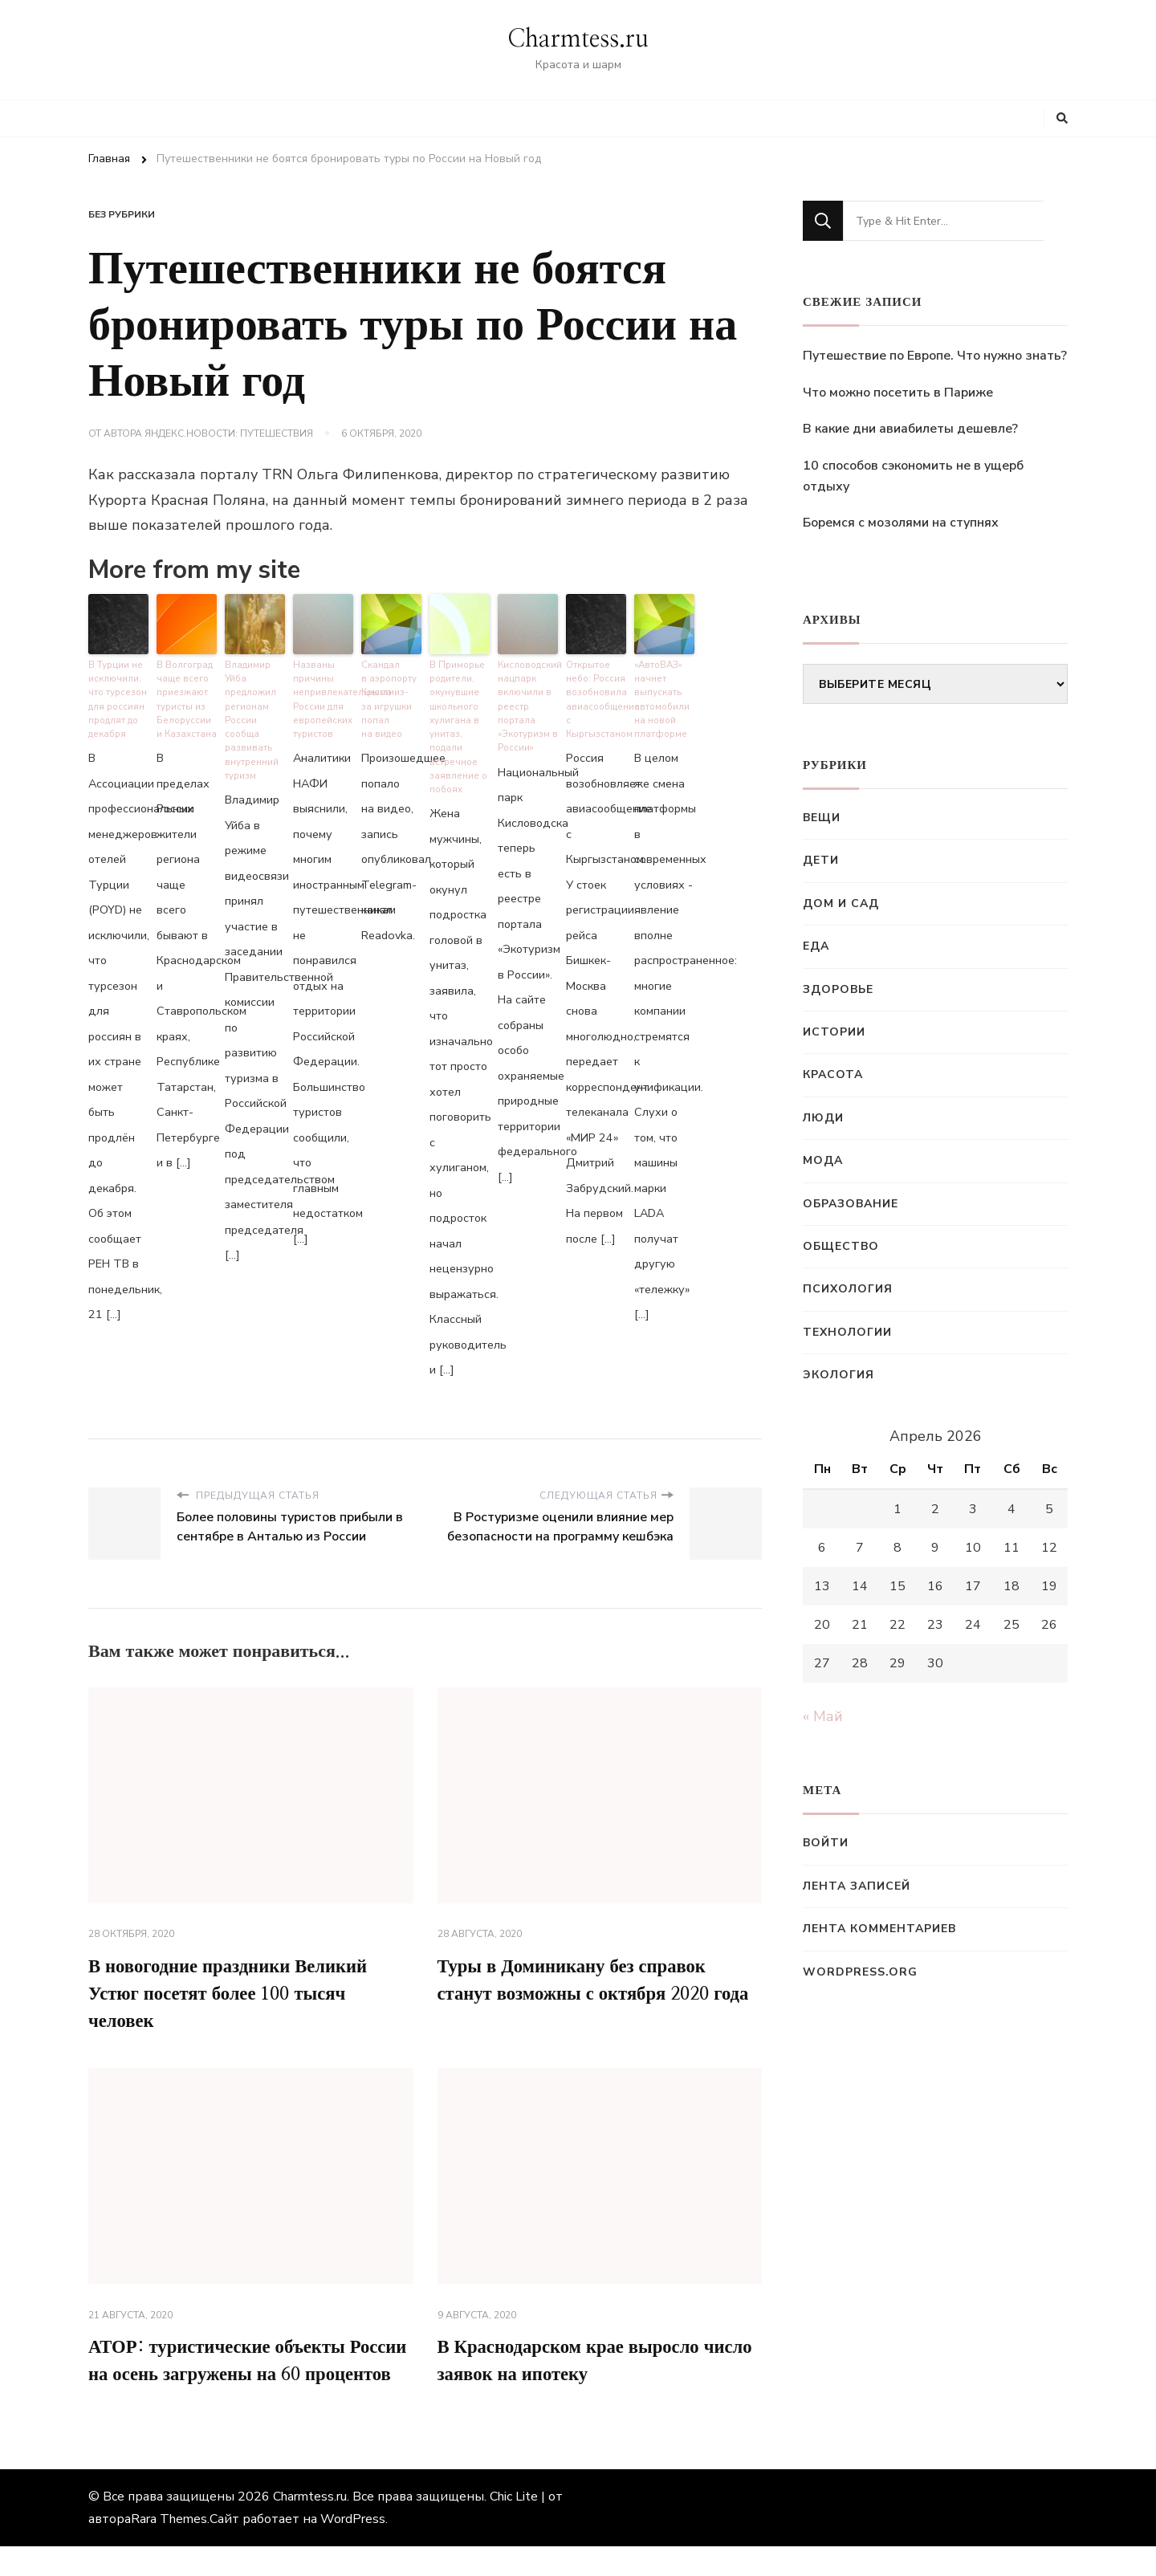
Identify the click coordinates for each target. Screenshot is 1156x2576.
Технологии (847, 1332)
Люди (823, 1117)
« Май (823, 1716)
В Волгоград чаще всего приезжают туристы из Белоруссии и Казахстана (187, 696)
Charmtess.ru (578, 39)
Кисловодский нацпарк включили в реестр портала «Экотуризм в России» (528, 702)
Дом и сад (841, 903)
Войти (826, 1842)
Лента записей (856, 1886)
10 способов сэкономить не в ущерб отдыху (913, 476)
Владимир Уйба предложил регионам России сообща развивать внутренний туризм (251, 716)
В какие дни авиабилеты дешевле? (910, 428)
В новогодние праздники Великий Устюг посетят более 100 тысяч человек (236, 1990)
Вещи (822, 817)
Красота (833, 1074)
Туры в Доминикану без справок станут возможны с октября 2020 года (583, 1990)
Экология (838, 1374)
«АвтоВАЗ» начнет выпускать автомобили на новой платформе (661, 696)
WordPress (352, 2549)
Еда (816, 946)
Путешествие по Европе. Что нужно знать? (935, 355)
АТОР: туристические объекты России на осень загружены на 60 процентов (234, 2375)
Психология (848, 1288)
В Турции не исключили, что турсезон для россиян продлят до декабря (116, 696)
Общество (841, 1246)
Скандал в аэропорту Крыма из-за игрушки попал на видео (388, 696)
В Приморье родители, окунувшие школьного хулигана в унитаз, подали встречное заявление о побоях (456, 722)
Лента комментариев (879, 1928)
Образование (850, 1203)
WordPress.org (860, 1972)
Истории (834, 1032)
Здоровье (838, 989)
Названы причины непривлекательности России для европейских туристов (323, 696)
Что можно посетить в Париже (898, 392)
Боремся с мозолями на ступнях (901, 522)
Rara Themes (169, 2549)
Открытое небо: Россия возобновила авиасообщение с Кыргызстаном (596, 696)
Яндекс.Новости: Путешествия (228, 433)
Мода (823, 1160)
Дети (821, 860)
